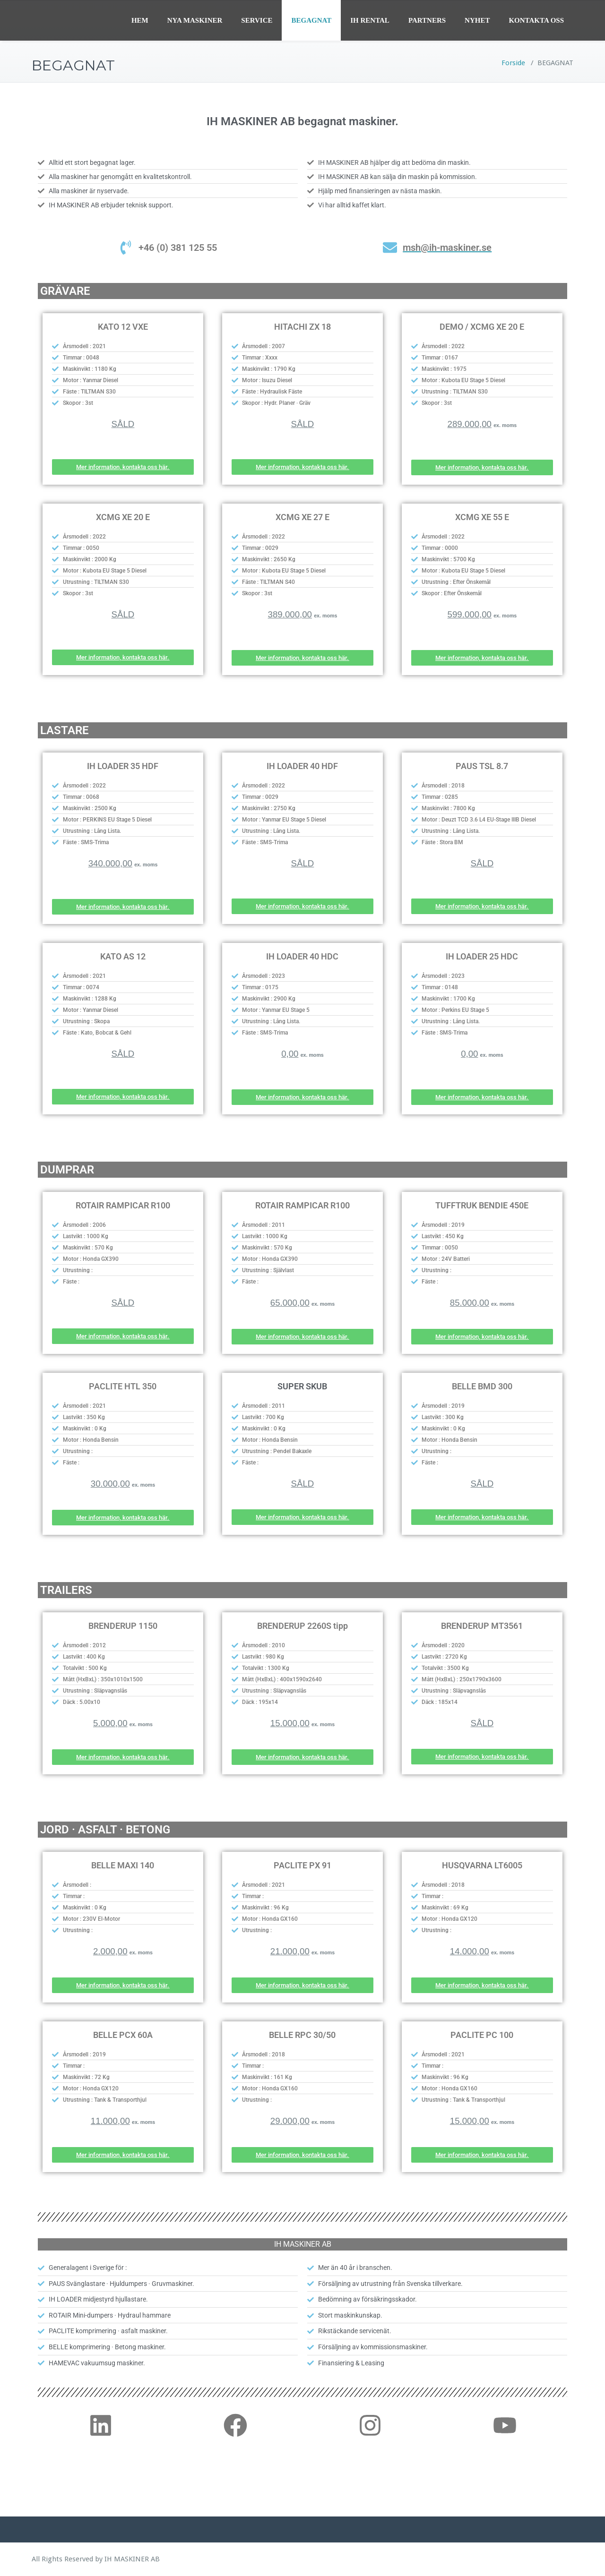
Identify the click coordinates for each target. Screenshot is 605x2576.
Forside (513, 63)
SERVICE (256, 20)
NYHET (477, 20)
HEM (139, 20)
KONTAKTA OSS (536, 20)
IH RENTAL (369, 20)
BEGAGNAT (311, 20)
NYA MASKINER (195, 20)
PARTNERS (427, 20)
